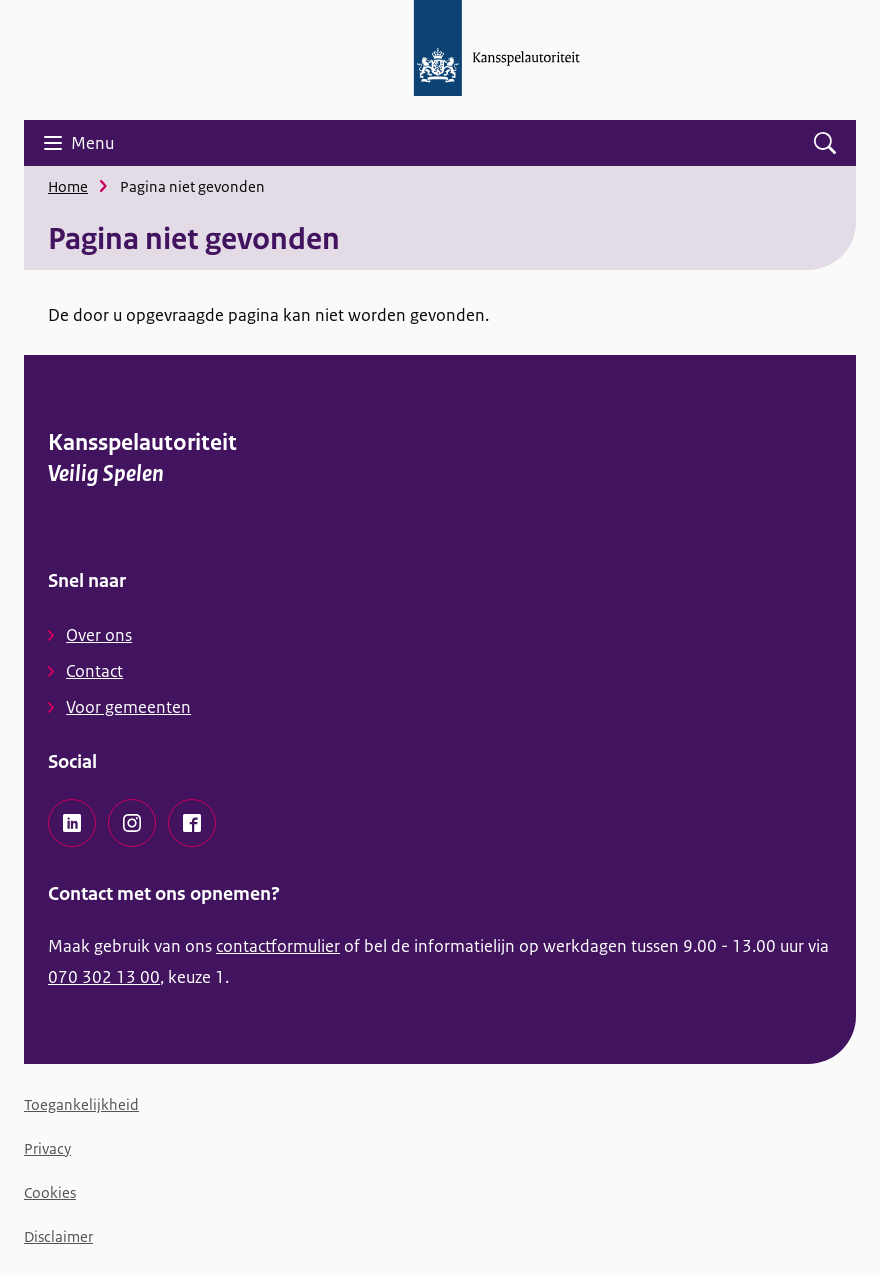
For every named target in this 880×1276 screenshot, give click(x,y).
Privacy (47, 1148)
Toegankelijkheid (81, 1104)
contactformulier (278, 946)
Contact (94, 671)
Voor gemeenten (128, 707)
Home (68, 186)
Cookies (50, 1192)
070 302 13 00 (104, 977)
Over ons (99, 635)
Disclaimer (58, 1236)
